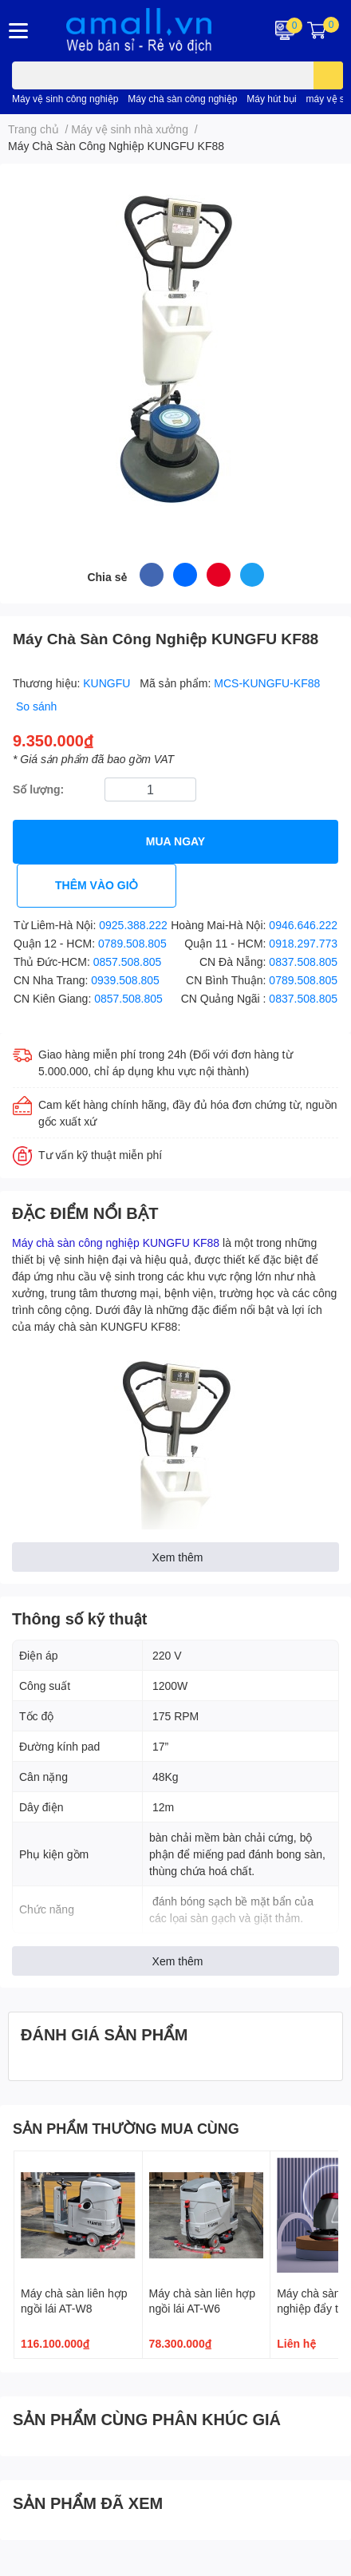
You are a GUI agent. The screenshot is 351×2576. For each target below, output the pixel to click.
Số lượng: (38, 789)
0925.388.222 (133, 925)
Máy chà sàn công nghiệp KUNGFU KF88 (115, 1242)
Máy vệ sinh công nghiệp (65, 99)
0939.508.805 (125, 980)
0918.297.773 (303, 943)
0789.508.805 (132, 943)
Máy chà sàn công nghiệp (182, 99)
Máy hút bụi (271, 99)
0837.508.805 (303, 961)
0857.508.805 (127, 961)
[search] (328, 75)
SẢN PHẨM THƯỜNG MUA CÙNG (126, 2128)
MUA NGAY (175, 841)
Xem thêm (177, 1557)
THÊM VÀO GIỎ (96, 885)
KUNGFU (108, 683)
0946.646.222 (303, 925)
